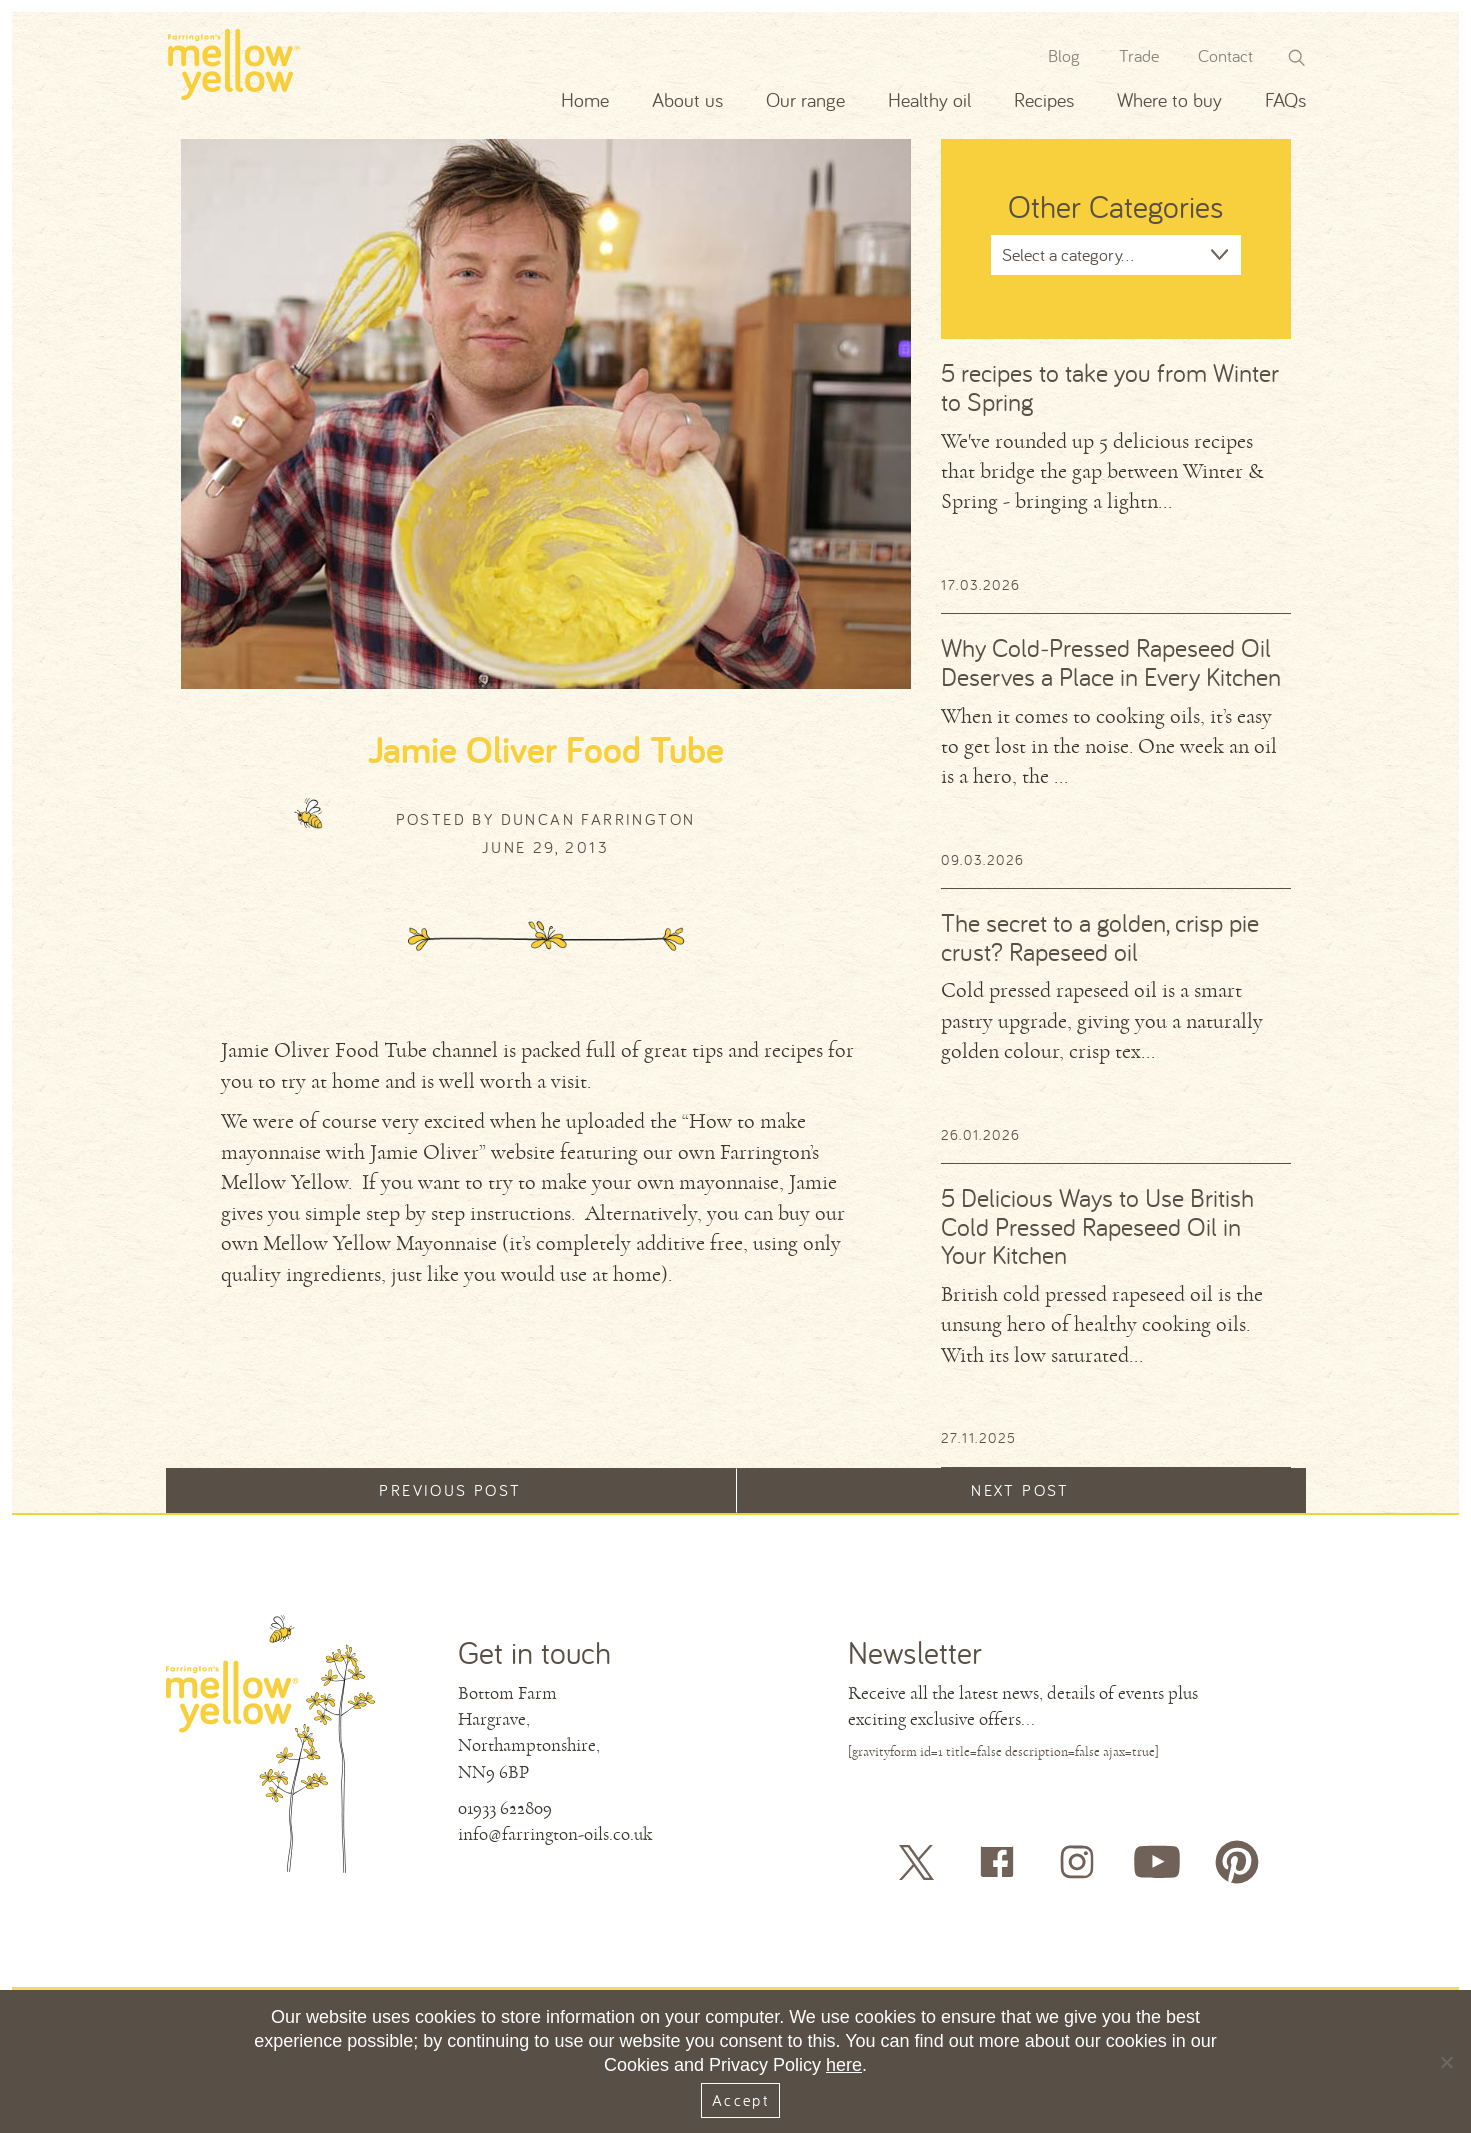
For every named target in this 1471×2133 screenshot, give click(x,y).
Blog (1064, 55)
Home (585, 99)
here (844, 2065)
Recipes (1044, 99)
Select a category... (1068, 254)
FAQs (1285, 99)
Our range (805, 99)
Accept (740, 2100)
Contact (1225, 55)
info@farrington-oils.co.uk (555, 1834)
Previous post (450, 1490)
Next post (1020, 1490)
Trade (1139, 55)
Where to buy (1169, 99)
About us (687, 99)
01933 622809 (505, 1808)
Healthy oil (929, 99)
